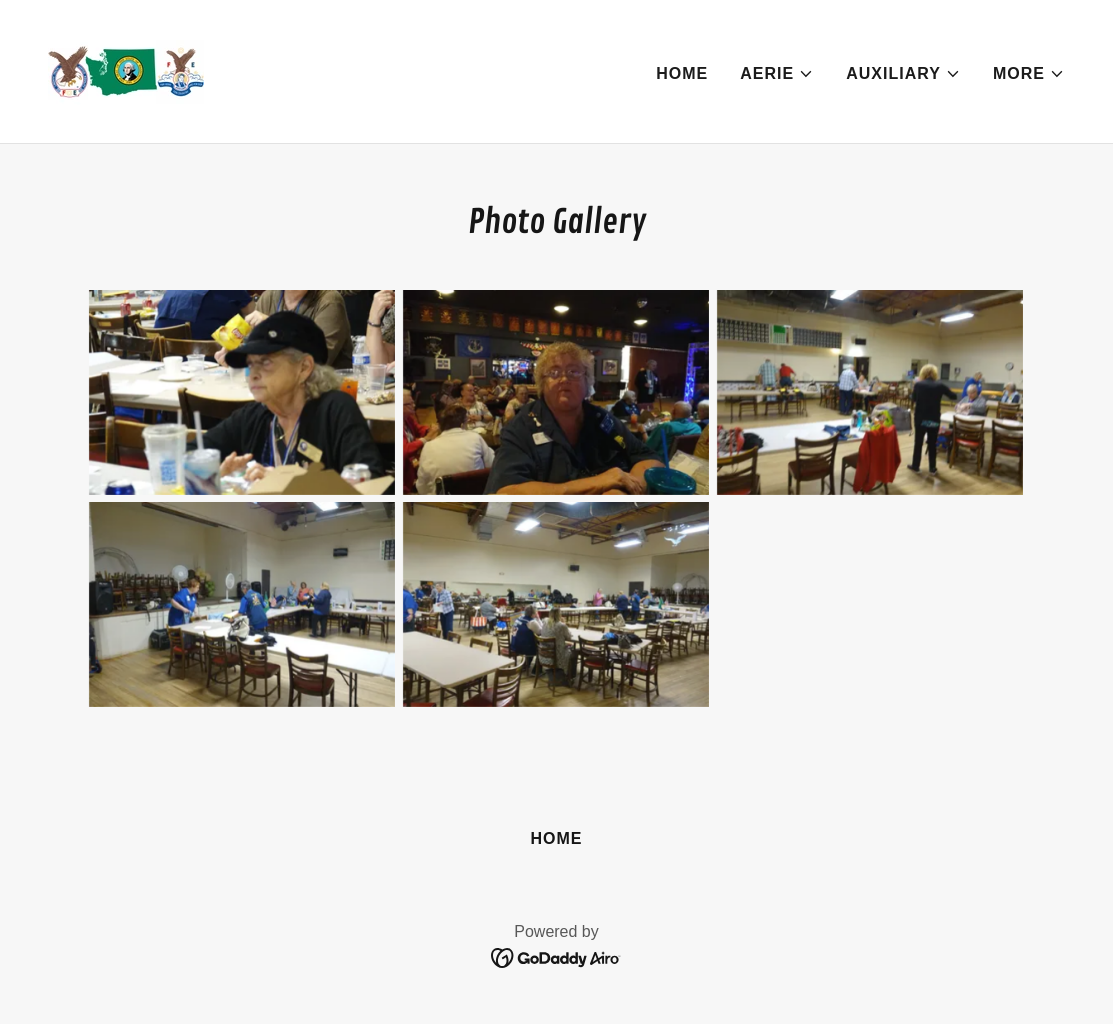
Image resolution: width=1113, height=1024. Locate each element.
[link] (126, 70)
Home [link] (682, 73)
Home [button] (556, 838)
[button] (777, 74)
